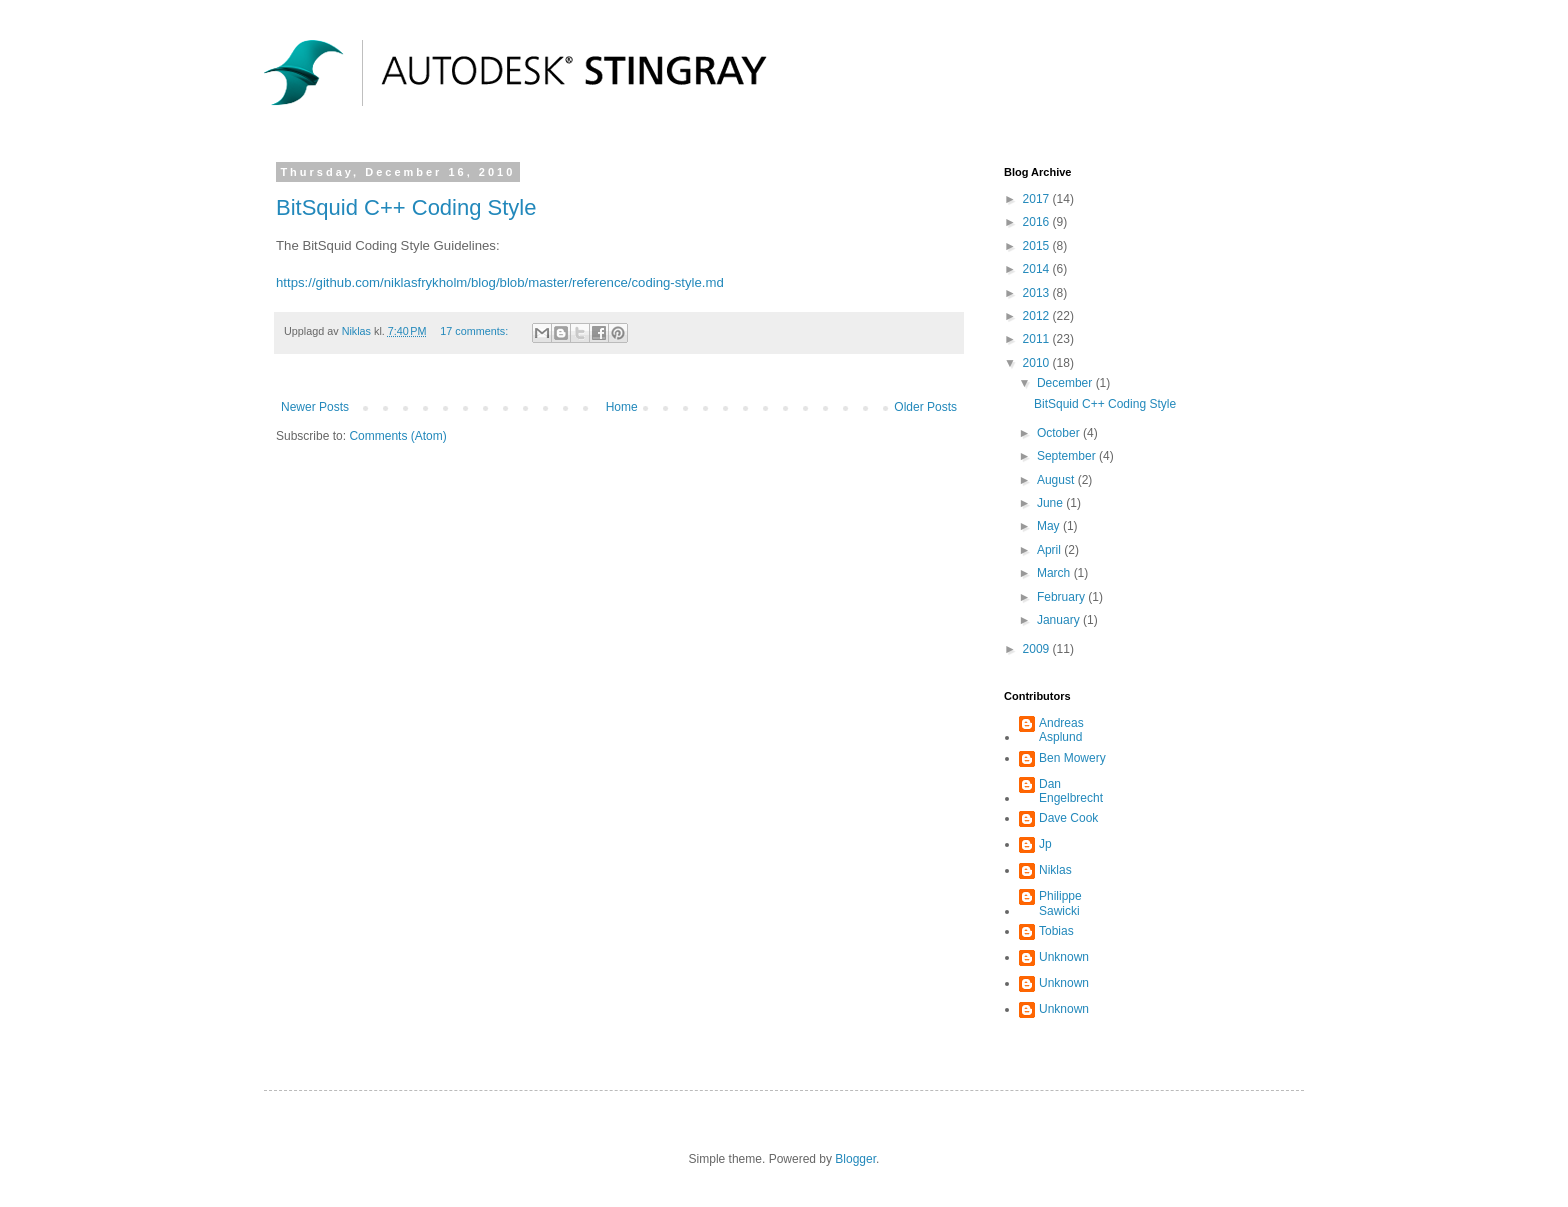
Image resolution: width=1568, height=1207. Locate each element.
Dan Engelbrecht (1071, 791)
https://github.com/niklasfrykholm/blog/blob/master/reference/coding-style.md (500, 282)
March (1055, 573)
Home (622, 407)
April (1050, 550)
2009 (1038, 649)
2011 (1038, 339)
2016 (1038, 222)
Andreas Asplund (1061, 730)
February (1062, 597)
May (1050, 526)
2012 (1038, 316)
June (1051, 503)
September (1068, 456)
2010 (1038, 363)
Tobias (1056, 931)
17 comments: (475, 331)
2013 (1038, 293)
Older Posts (925, 407)
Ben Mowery (1072, 758)
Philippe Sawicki (1060, 903)
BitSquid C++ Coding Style (406, 207)
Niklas (1055, 870)
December (1066, 383)
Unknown (1064, 957)
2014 (1038, 269)
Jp (1045, 844)
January (1060, 620)
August (1057, 480)
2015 (1038, 246)
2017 (1038, 199)
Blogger (855, 1159)
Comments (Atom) (397, 436)
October (1060, 433)
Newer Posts (315, 407)
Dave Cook (1068, 818)
